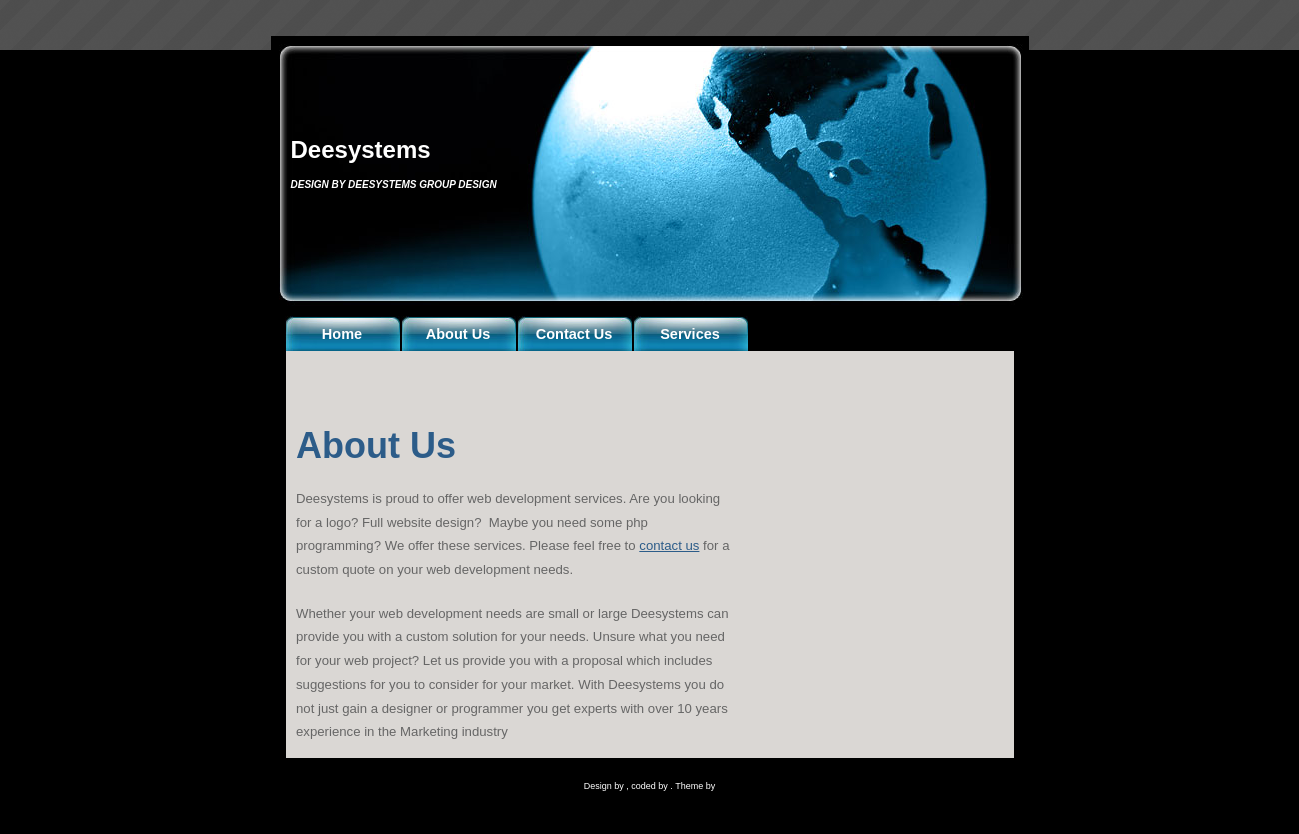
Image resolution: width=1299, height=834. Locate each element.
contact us (669, 545)
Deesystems (361, 149)
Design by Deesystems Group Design (394, 184)
